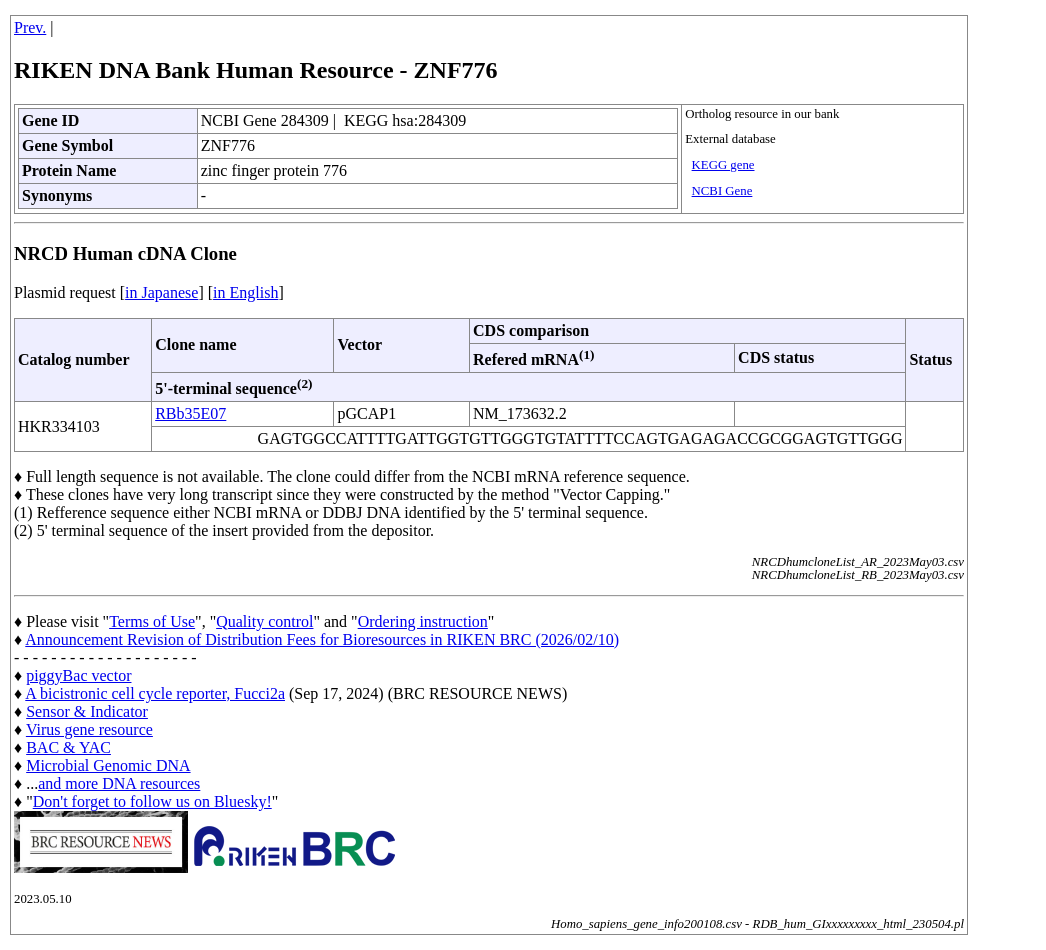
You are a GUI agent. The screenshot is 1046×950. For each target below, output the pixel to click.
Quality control (264, 621)
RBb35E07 (190, 413)
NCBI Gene (722, 191)
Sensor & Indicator (87, 711)
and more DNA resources (119, 783)
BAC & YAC (68, 747)
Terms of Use (152, 621)
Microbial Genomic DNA (108, 765)
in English (245, 292)
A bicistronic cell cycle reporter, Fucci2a (155, 693)
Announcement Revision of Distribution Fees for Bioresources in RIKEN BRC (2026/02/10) (322, 639)
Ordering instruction (423, 621)
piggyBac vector (78, 675)
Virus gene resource (89, 729)
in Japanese (161, 292)
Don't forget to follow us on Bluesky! (152, 801)
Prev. (30, 27)
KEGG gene (723, 165)
